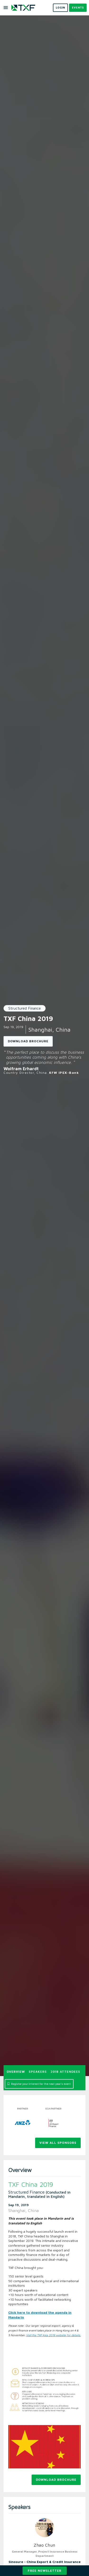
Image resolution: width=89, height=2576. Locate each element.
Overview (16, 2071)
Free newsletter (44, 2570)
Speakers (38, 2071)
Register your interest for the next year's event (39, 2083)
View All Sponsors (57, 2143)
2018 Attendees (65, 2071)
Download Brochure (28, 1041)
